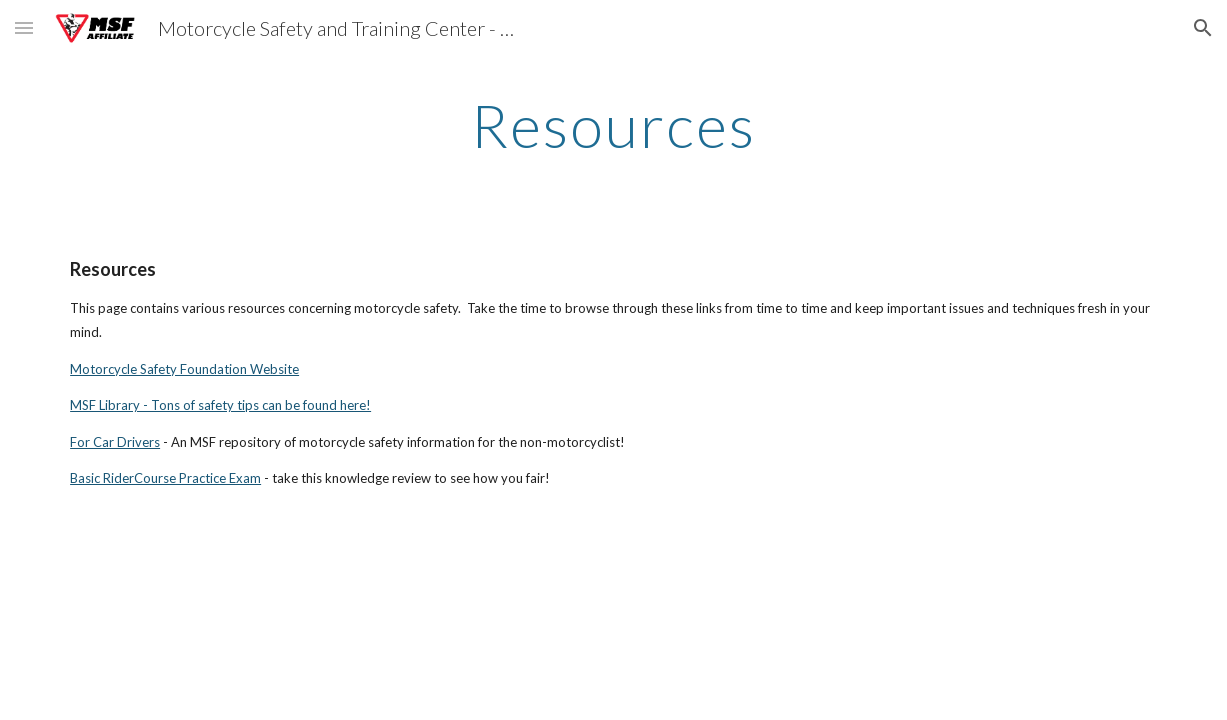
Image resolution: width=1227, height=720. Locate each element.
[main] (614, 125)
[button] (24, 27)
